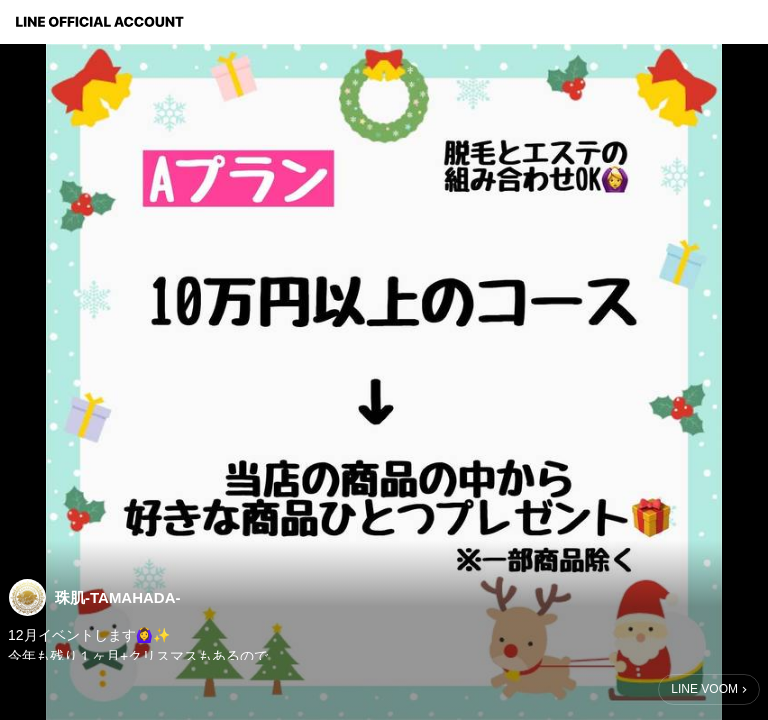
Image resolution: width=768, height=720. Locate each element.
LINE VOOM (704, 689)
